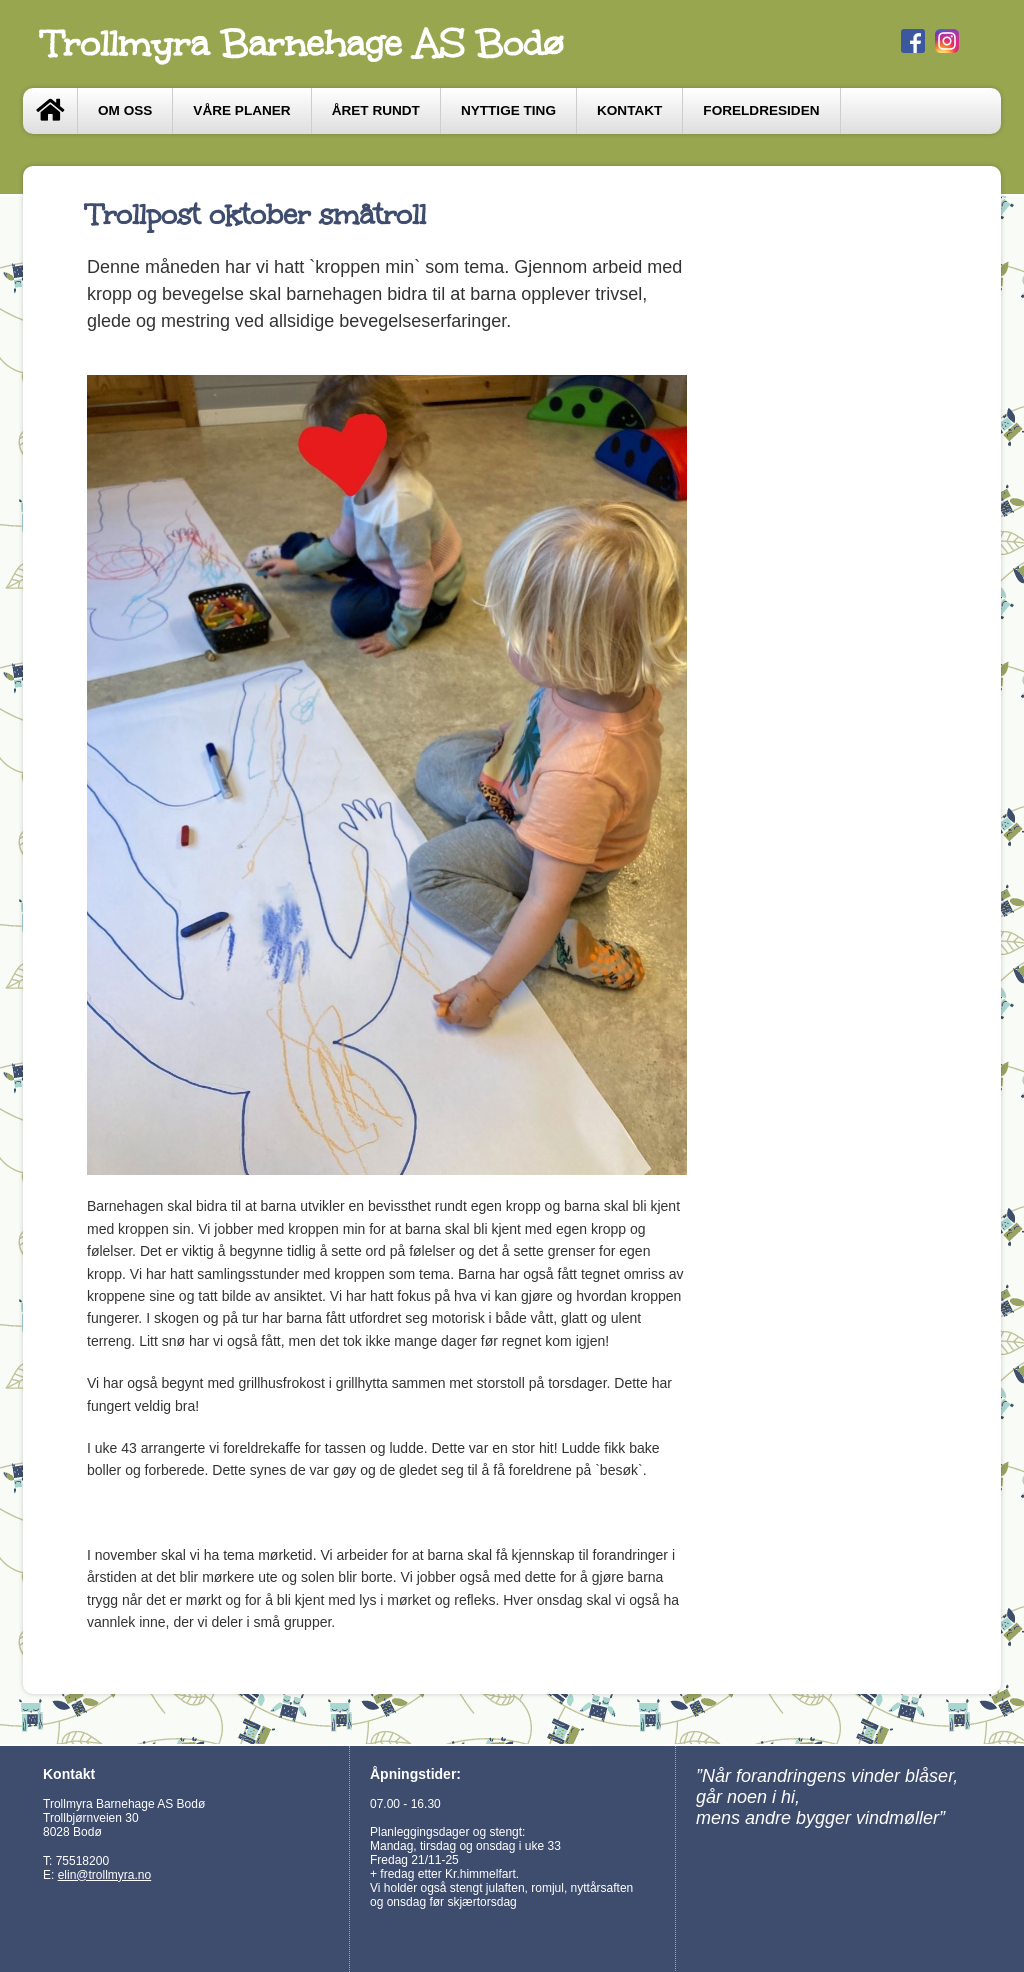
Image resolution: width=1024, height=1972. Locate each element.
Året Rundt (376, 110)
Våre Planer (241, 110)
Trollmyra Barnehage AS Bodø (303, 44)
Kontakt (629, 110)
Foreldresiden (761, 110)
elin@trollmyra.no (105, 1875)
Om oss (125, 110)
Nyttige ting (508, 110)
